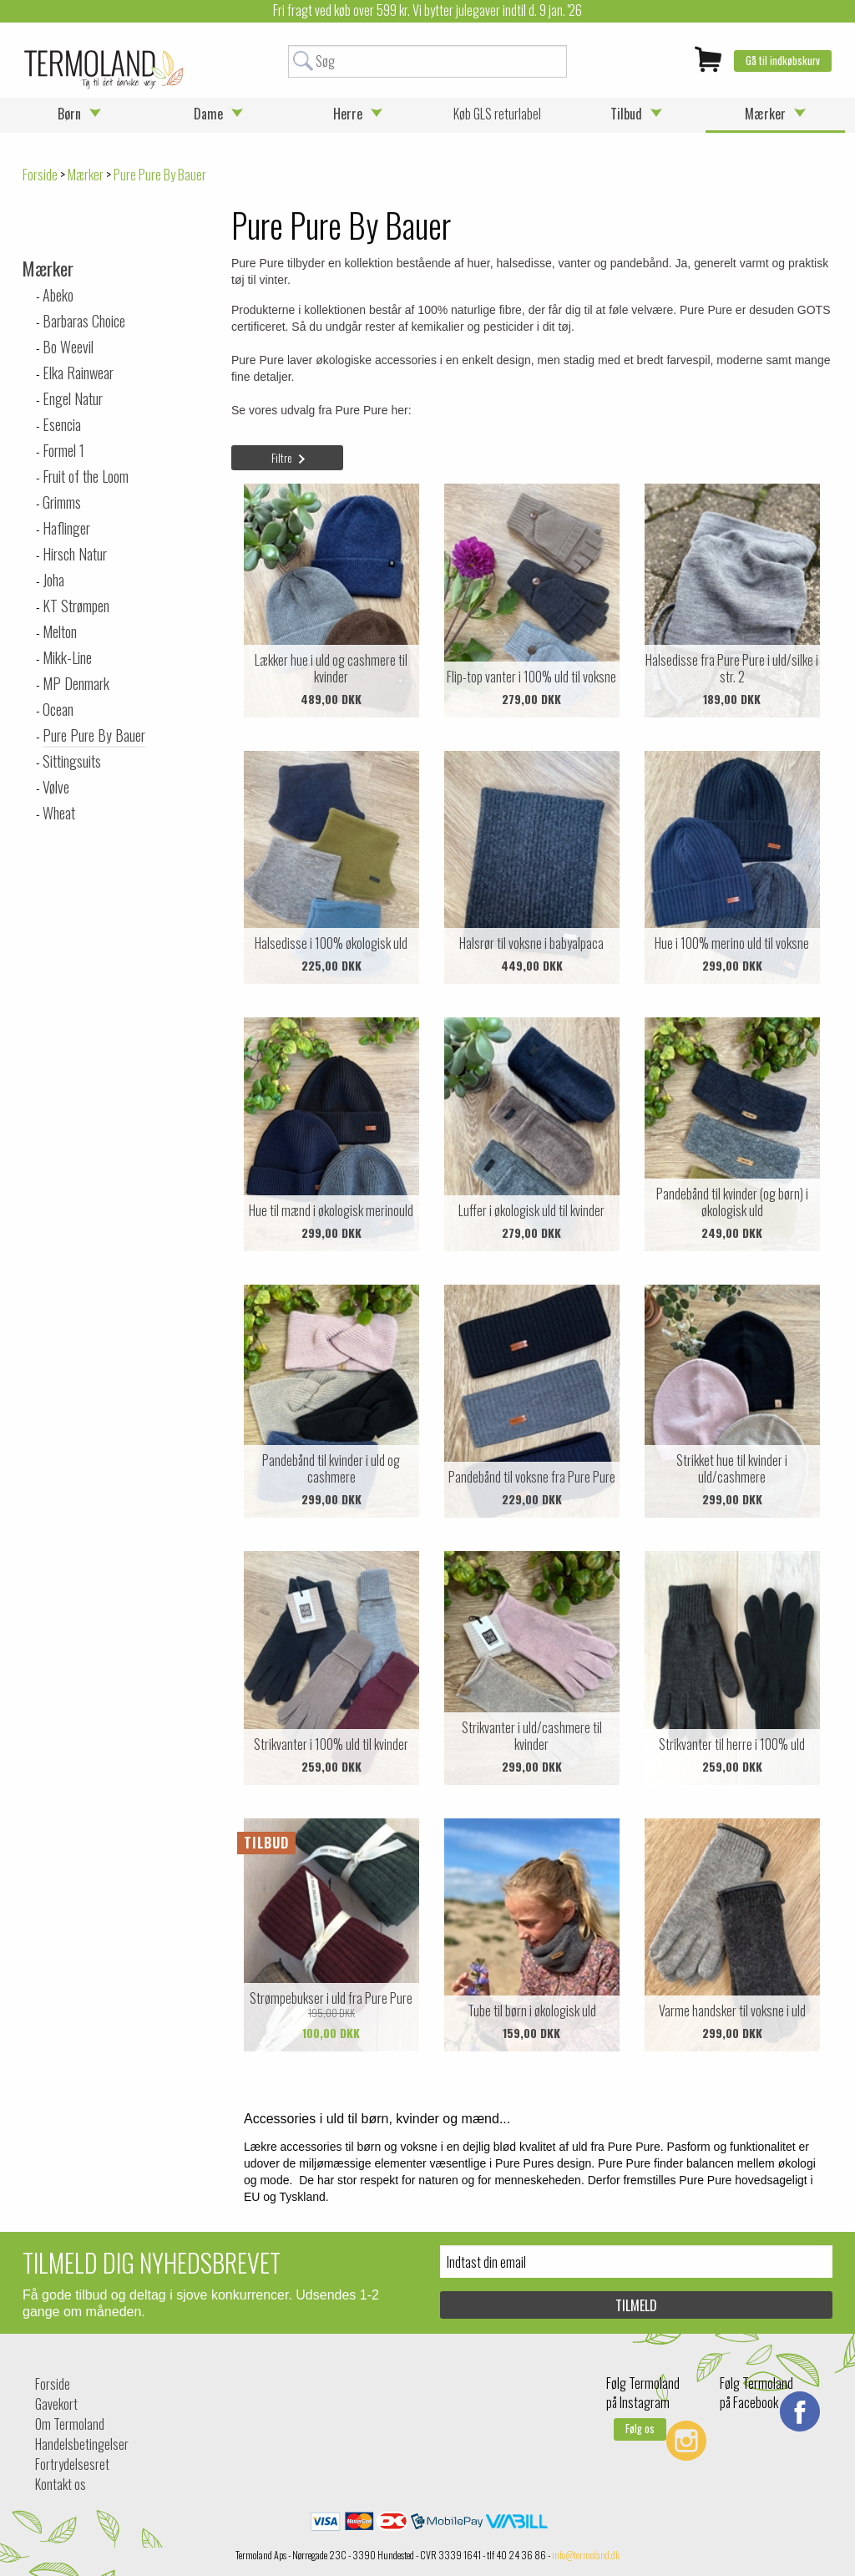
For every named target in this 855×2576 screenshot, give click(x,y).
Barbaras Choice (84, 321)
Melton (60, 631)
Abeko (58, 295)
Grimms (62, 502)
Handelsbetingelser (82, 2444)
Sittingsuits (72, 761)
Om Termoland (69, 2424)
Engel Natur (73, 398)
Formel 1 (63, 450)
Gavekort (56, 2404)
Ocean (58, 709)
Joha (53, 580)
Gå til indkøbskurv (783, 60)
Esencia (62, 424)
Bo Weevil (68, 346)
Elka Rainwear (78, 372)
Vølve (56, 787)
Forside (40, 175)
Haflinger (66, 528)
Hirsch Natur (75, 554)
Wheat (59, 813)
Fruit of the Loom (86, 476)
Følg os (640, 2429)
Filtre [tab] (281, 457)
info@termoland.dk (586, 2555)
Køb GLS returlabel (497, 114)
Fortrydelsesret (72, 2464)
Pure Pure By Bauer (94, 735)
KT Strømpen (76, 605)
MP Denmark (76, 683)
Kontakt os (60, 2484)
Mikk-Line (67, 657)
